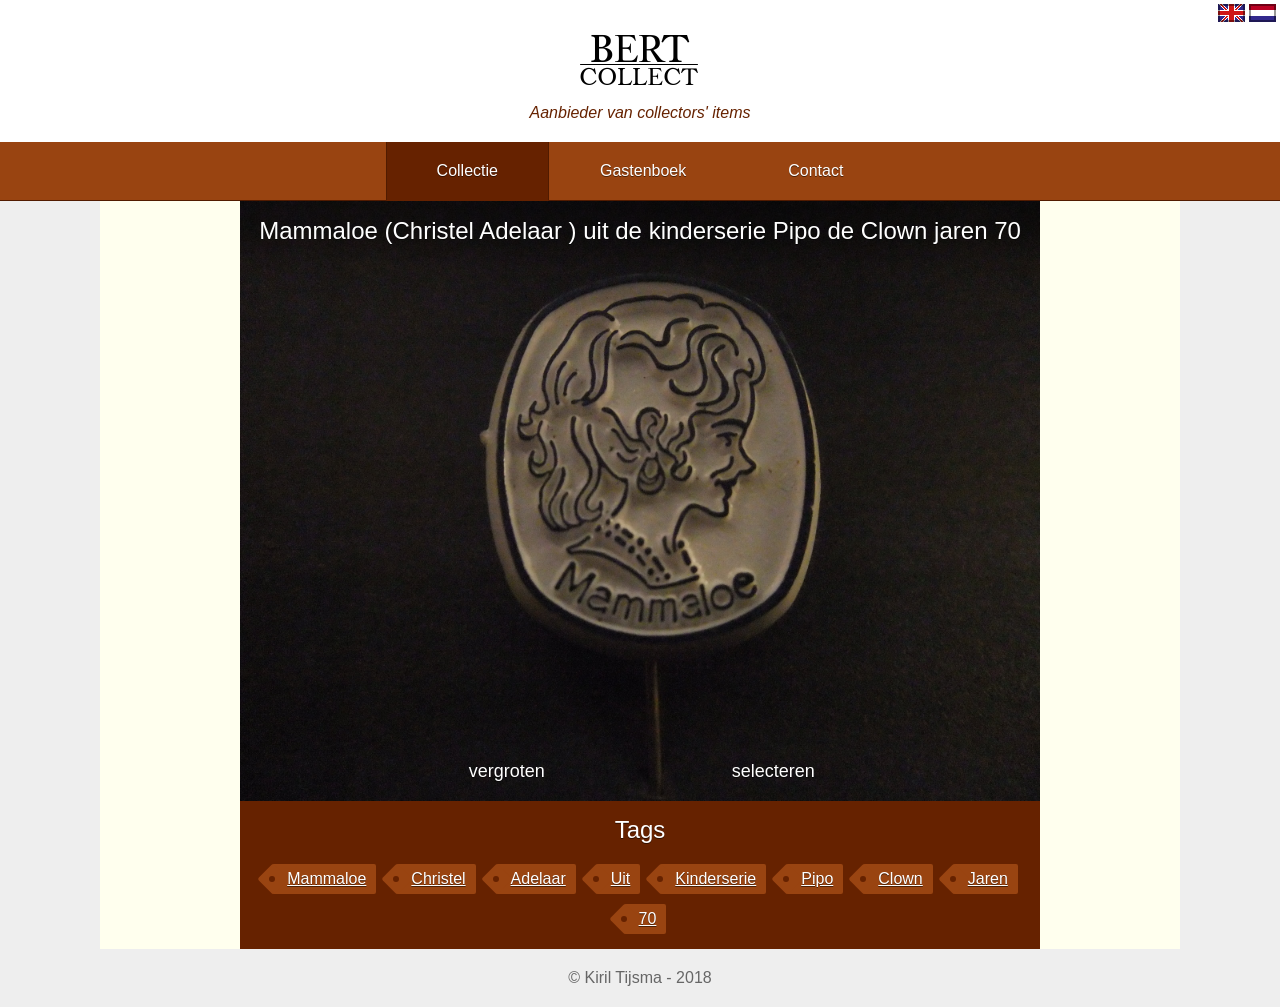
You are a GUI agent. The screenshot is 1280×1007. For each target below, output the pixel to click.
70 (648, 918)
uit (621, 878)
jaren (988, 878)
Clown (900, 878)
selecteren (773, 771)
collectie (467, 170)
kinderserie (715, 878)
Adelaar (538, 878)
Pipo (817, 878)
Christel (438, 878)
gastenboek (643, 170)
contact (815, 170)
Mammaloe (326, 878)
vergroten (507, 771)
